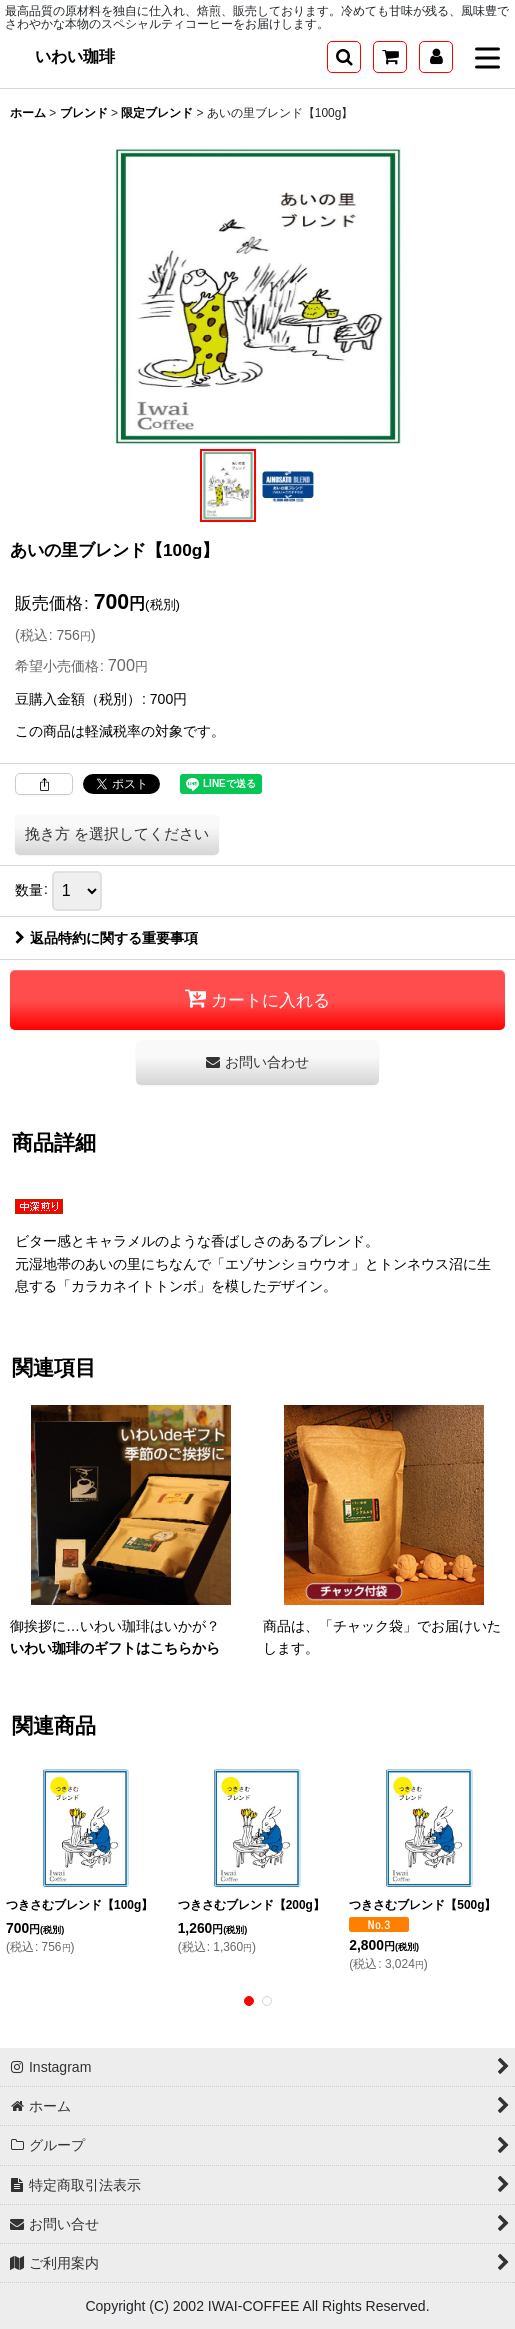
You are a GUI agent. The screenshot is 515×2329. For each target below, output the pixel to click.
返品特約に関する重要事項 (106, 938)
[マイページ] (436, 57)
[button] (344, 57)
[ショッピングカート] (390, 57)
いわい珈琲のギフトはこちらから (115, 1648)
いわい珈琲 (75, 56)
